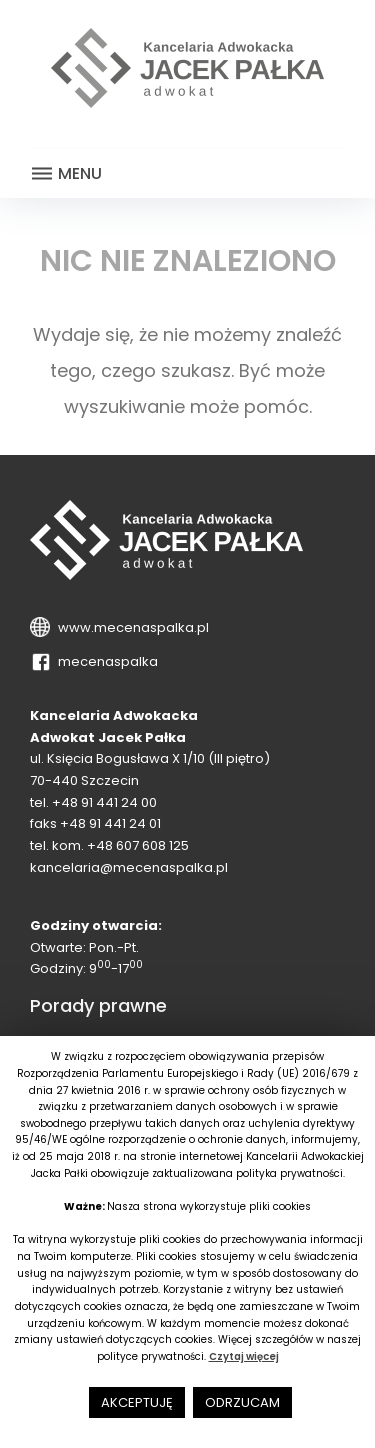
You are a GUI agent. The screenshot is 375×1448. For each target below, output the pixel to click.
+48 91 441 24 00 (104, 802)
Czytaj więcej (244, 1356)
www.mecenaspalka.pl (130, 627)
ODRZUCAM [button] (242, 1402)
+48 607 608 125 (138, 845)
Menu (66, 174)
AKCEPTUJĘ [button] (137, 1402)
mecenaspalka (105, 661)
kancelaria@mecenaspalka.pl (129, 867)
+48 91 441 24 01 (110, 823)
